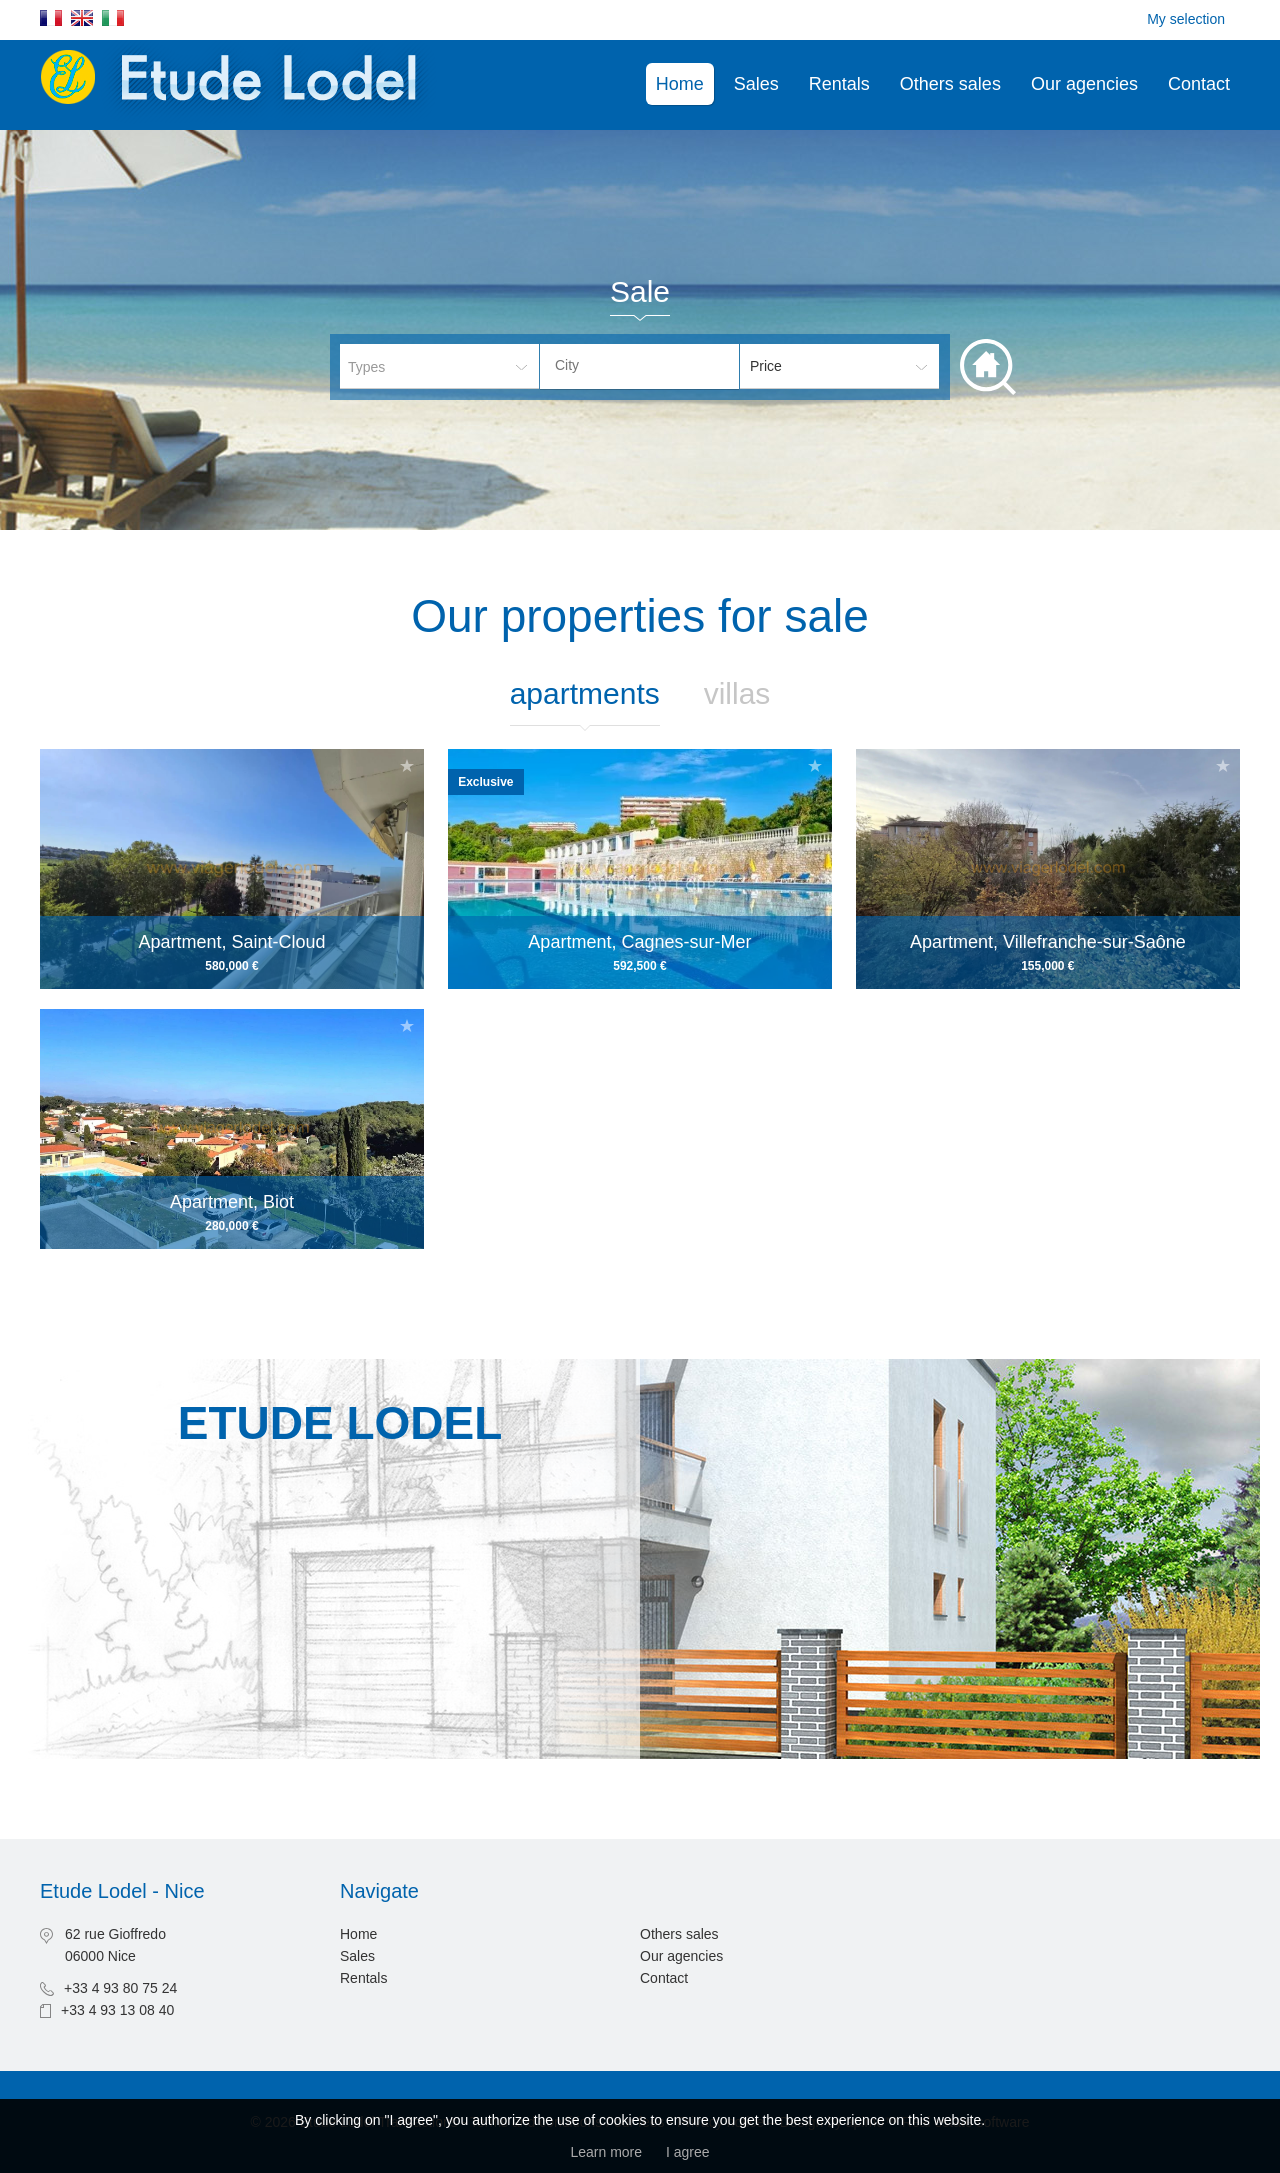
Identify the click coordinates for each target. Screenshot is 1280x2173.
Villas (737, 693)
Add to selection (407, 765)
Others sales (950, 84)
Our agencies (1084, 84)
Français (51, 18)
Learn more (606, 2152)
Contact (1199, 84)
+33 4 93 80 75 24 (120, 1988)
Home (680, 84)
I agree (688, 2152)
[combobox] (639, 366)
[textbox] (655, 365)
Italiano (113, 18)
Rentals (839, 84)
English (82, 18)
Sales (756, 84)
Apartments (585, 693)
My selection (1186, 19)
